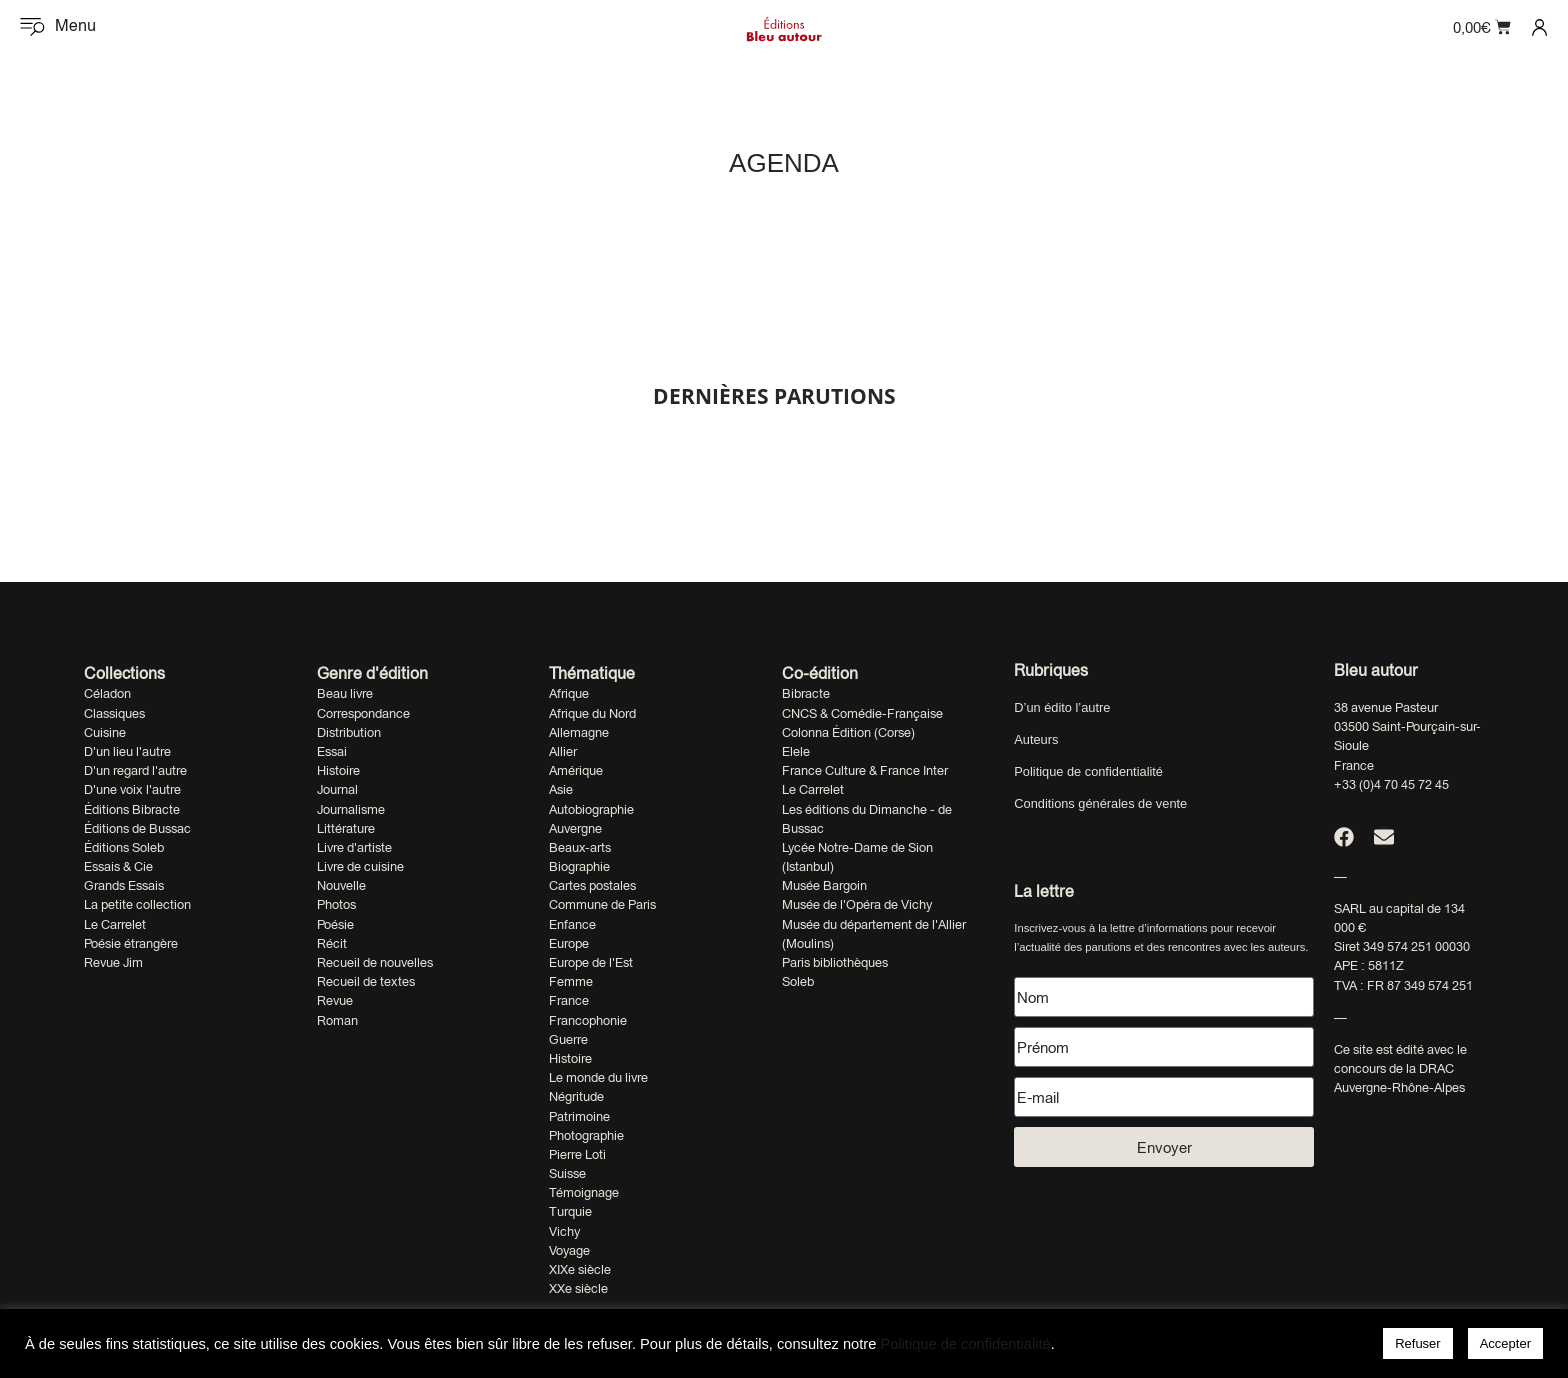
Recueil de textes (366, 981)
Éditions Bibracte (132, 809)
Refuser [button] (1418, 1343)
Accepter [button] (1505, 1343)
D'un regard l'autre (135, 770)
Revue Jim (113, 962)
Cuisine (105, 732)
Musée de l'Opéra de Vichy (857, 904)
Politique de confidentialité (1088, 771)
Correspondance (363, 713)
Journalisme (351, 809)
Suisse (567, 1173)
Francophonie (588, 1020)
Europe (569, 943)
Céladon (107, 693)
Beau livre (345, 693)
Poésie (335, 924)
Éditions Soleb (124, 847)
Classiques (114, 713)
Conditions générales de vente (1100, 803)
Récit (332, 943)
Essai (332, 751)
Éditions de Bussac (137, 828)
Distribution (349, 732)
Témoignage (584, 1192)
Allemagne (579, 732)
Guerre (568, 1039)
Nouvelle (341, 885)
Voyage (569, 1250)
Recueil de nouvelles (375, 962)
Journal (337, 789)
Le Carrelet (115, 924)
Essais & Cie (118, 866)
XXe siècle (578, 1288)
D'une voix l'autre (132, 789)
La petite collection (137, 904)
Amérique (576, 770)
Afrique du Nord (592, 713)
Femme (571, 981)
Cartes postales (592, 885)
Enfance (572, 924)
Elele (796, 751)
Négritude (576, 1096)
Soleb (798, 981)
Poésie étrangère (131, 943)
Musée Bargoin (824, 885)
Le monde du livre (598, 1077)
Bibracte (806, 693)
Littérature (346, 828)
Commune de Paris (602, 904)
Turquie (570, 1211)
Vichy (564, 1231)
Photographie (586, 1135)
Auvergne (575, 828)
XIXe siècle (580, 1269)
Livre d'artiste (354, 847)
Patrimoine (579, 1116)
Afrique (569, 693)
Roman (337, 1020)
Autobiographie (591, 809)
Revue (335, 1000)
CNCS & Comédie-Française (862, 713)
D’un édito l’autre (1062, 707)
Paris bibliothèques (835, 962)
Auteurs (1036, 739)
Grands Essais (124, 885)
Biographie (579, 866)
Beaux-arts (580, 847)
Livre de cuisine (360, 866)
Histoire (338, 770)
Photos (336, 904)
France (569, 1000)
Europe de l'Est (591, 962)
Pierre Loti (577, 1154)
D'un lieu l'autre (127, 751)
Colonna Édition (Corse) (848, 732)
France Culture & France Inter (865, 770)
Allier (563, 751)
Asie (561, 789)
